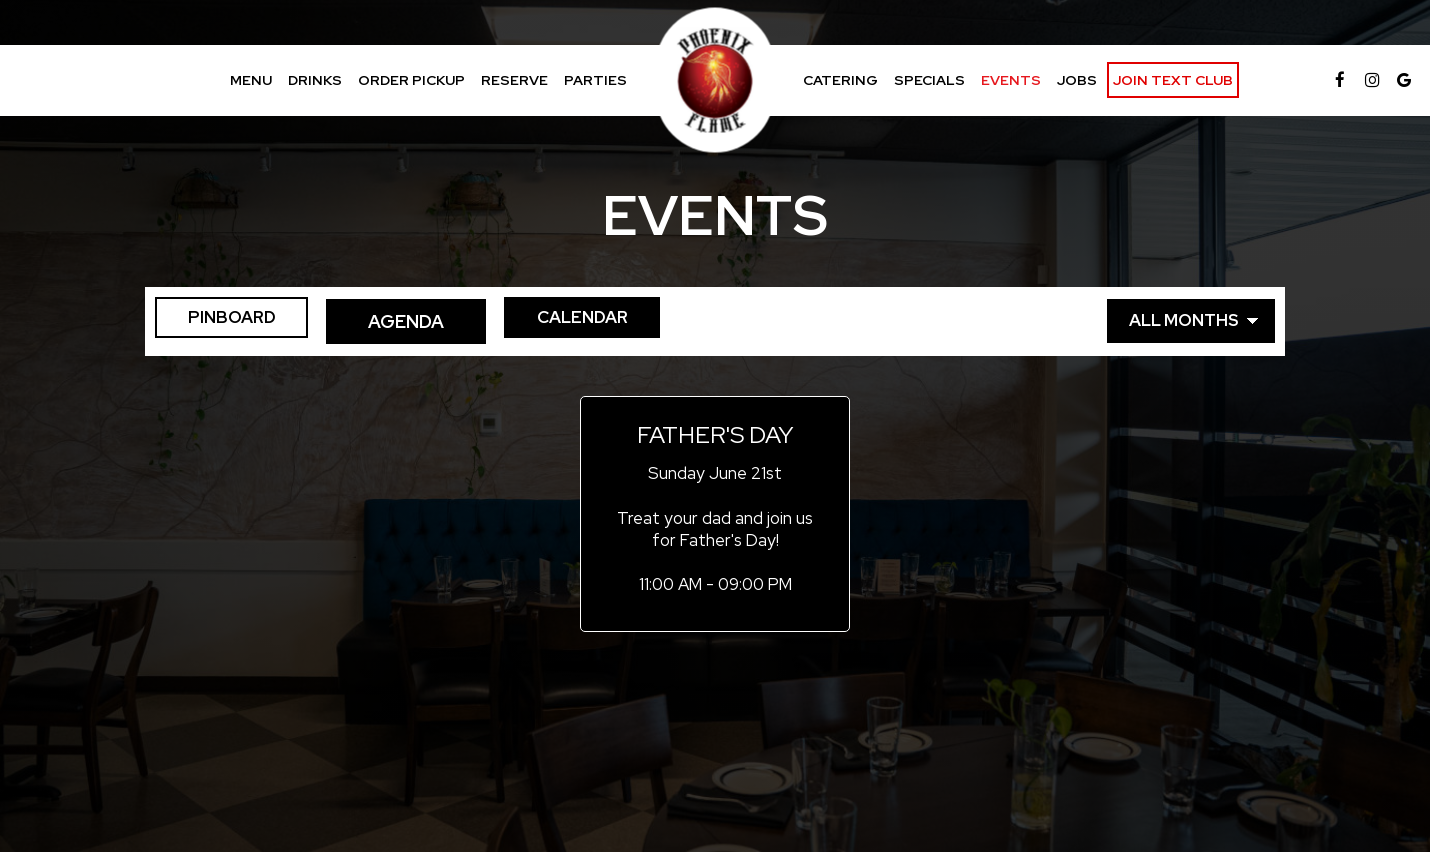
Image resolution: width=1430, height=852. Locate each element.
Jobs (1077, 80)
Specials (929, 80)
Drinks (315, 80)
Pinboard (224, 321)
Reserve (514, 80)
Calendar (604, 321)
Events (1011, 80)
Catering (840, 80)
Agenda (413, 321)
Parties (595, 80)
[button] (715, 514)
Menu (251, 80)
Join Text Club (1173, 80)
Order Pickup (411, 80)
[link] (715, 80)
